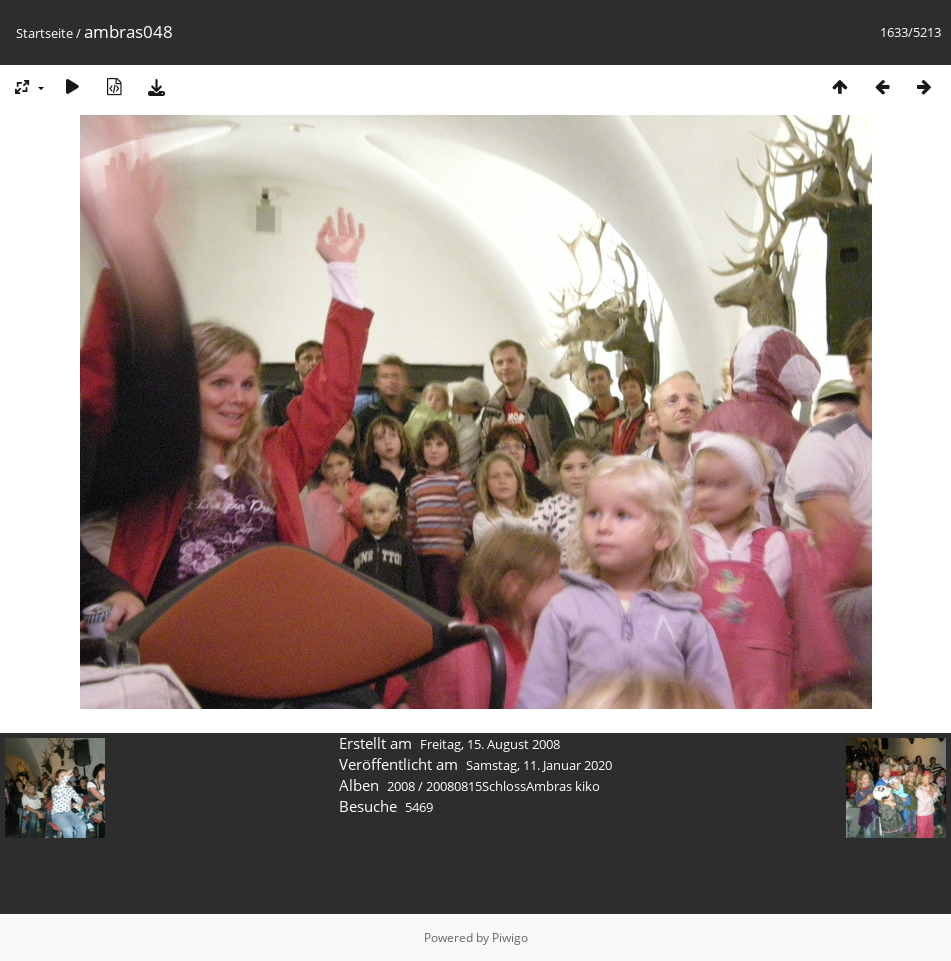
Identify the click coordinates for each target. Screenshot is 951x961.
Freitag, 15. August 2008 (490, 744)
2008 (401, 786)
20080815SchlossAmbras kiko (513, 786)
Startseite (44, 33)
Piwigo (510, 937)
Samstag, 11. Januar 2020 (539, 765)
